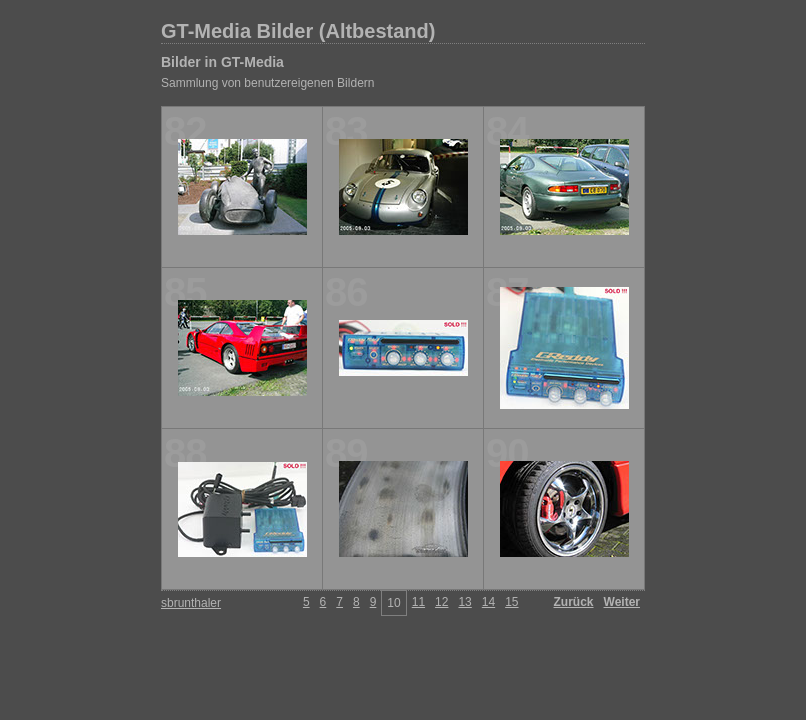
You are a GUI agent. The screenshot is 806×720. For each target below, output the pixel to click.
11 (418, 602)
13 (464, 602)
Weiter (622, 602)
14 (488, 602)
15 (511, 602)
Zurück (574, 602)
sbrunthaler (191, 603)
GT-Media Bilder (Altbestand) (298, 31)
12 (441, 602)
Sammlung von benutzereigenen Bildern (267, 83)
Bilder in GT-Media (222, 62)
